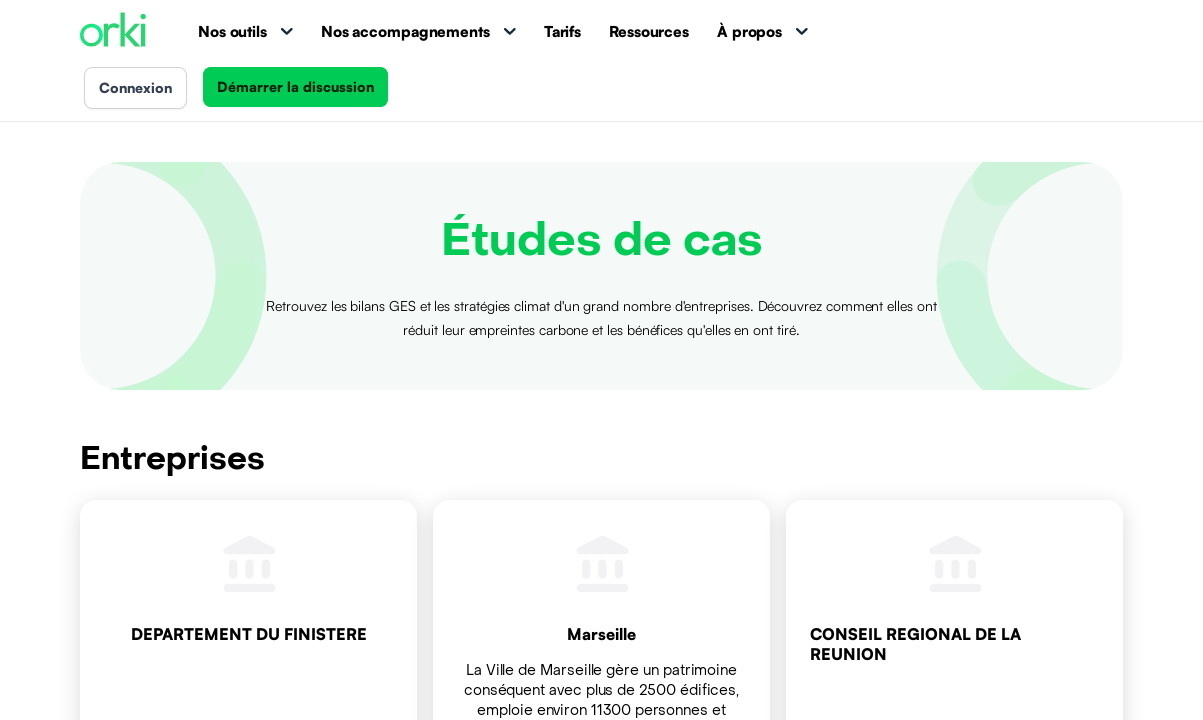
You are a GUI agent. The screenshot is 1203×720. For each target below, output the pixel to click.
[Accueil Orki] (113, 31)
